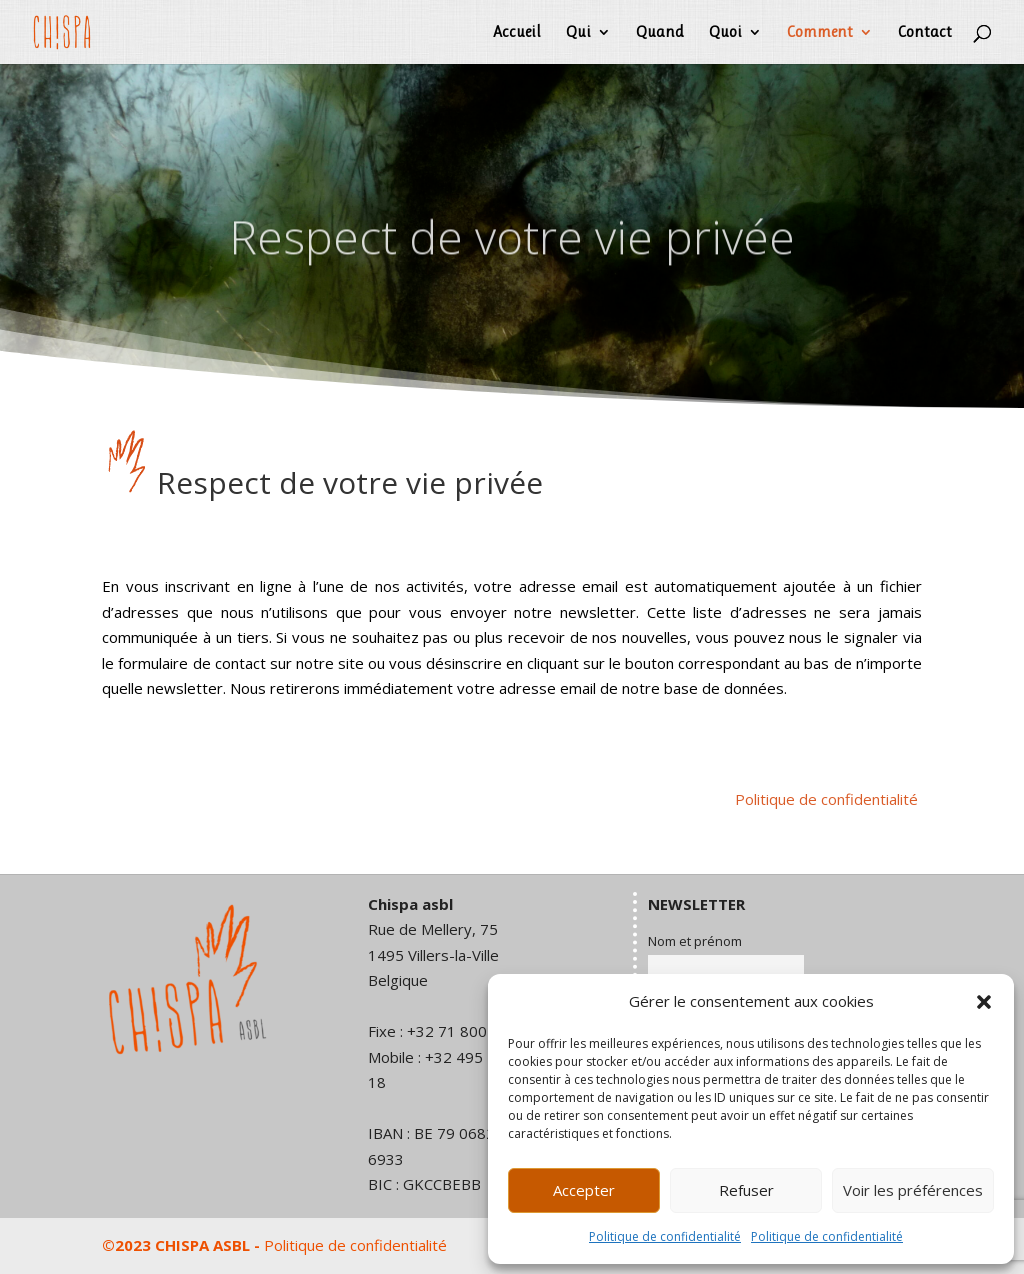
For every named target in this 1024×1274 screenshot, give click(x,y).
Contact (925, 33)
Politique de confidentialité (665, 1236)
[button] (984, 1002)
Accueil (517, 33)
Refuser (746, 1190)
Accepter (584, 1190)
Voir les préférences (913, 1190)
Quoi (725, 33)
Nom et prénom (695, 941)
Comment (820, 33)
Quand (660, 33)
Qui (578, 33)
